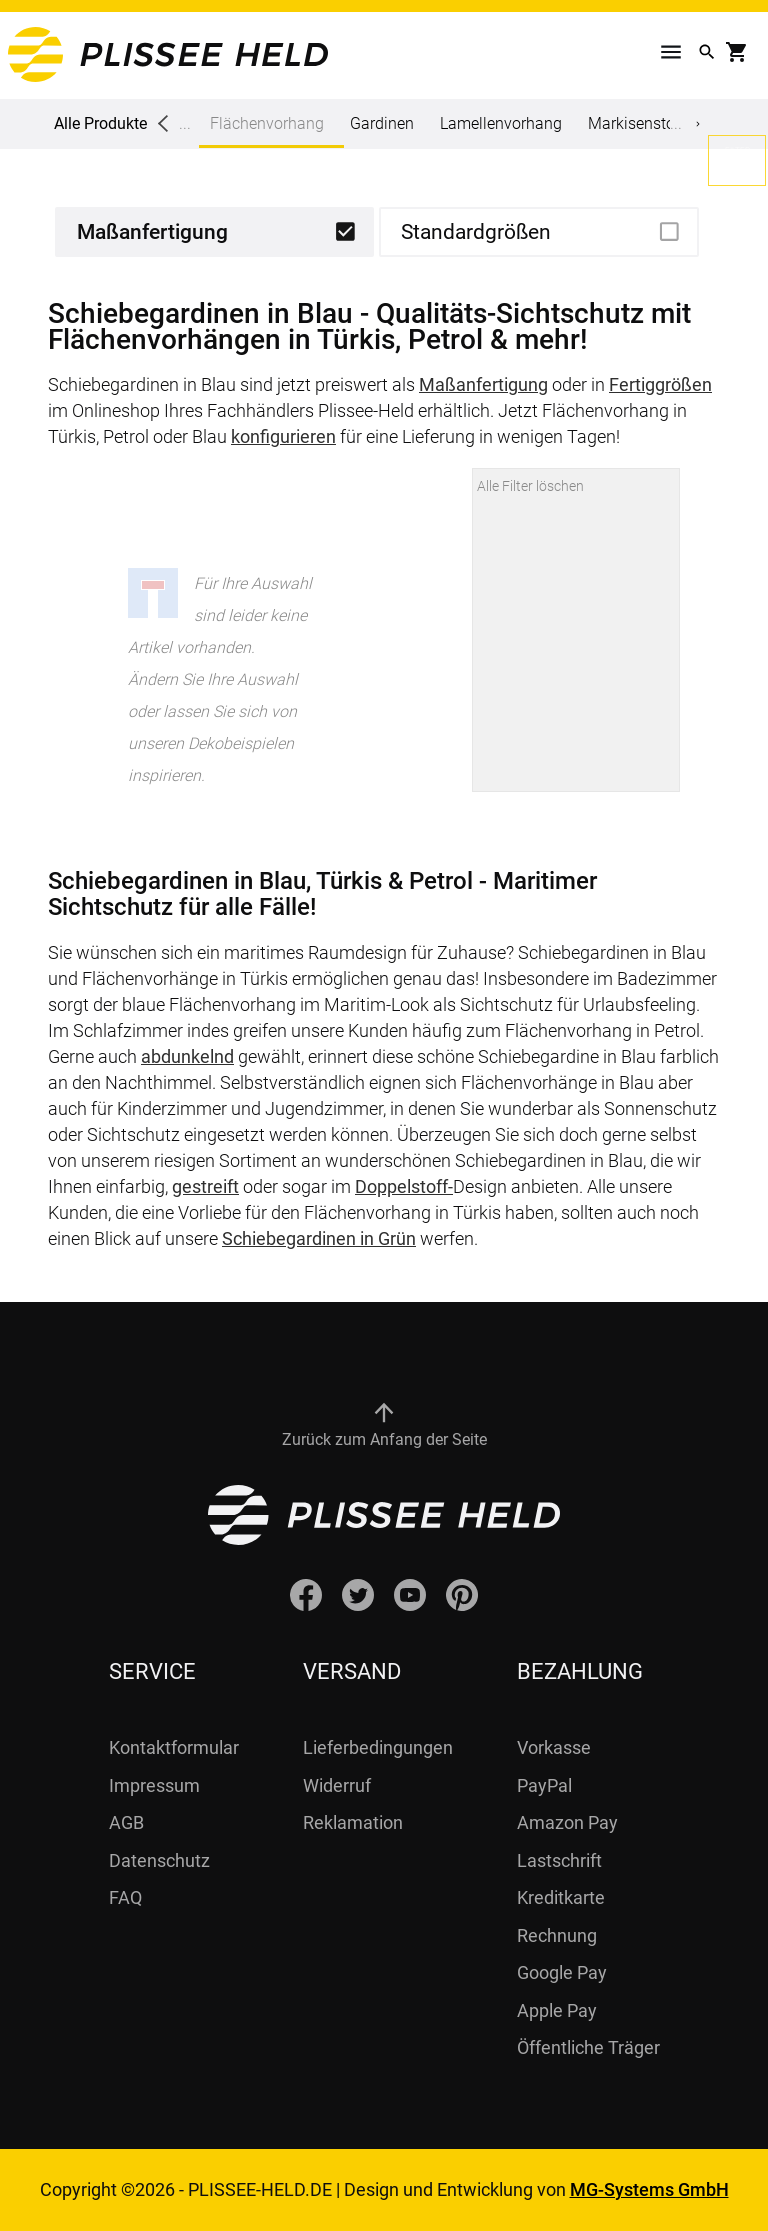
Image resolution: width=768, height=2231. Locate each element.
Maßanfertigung (152, 232)
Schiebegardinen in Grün (319, 1238)
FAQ (125, 1897)
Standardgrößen (476, 232)
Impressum (154, 1785)
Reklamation (353, 1822)
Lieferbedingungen (378, 1747)
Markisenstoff (636, 123)
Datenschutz (159, 1860)
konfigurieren (283, 436)
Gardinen (382, 123)
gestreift (205, 1186)
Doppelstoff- (404, 1186)
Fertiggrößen (660, 384)
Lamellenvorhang (501, 123)
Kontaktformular (174, 1747)
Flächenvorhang (267, 131)
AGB (126, 1822)
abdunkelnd (187, 1056)
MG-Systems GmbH (649, 2189)
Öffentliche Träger (588, 2047)
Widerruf (337, 1785)
